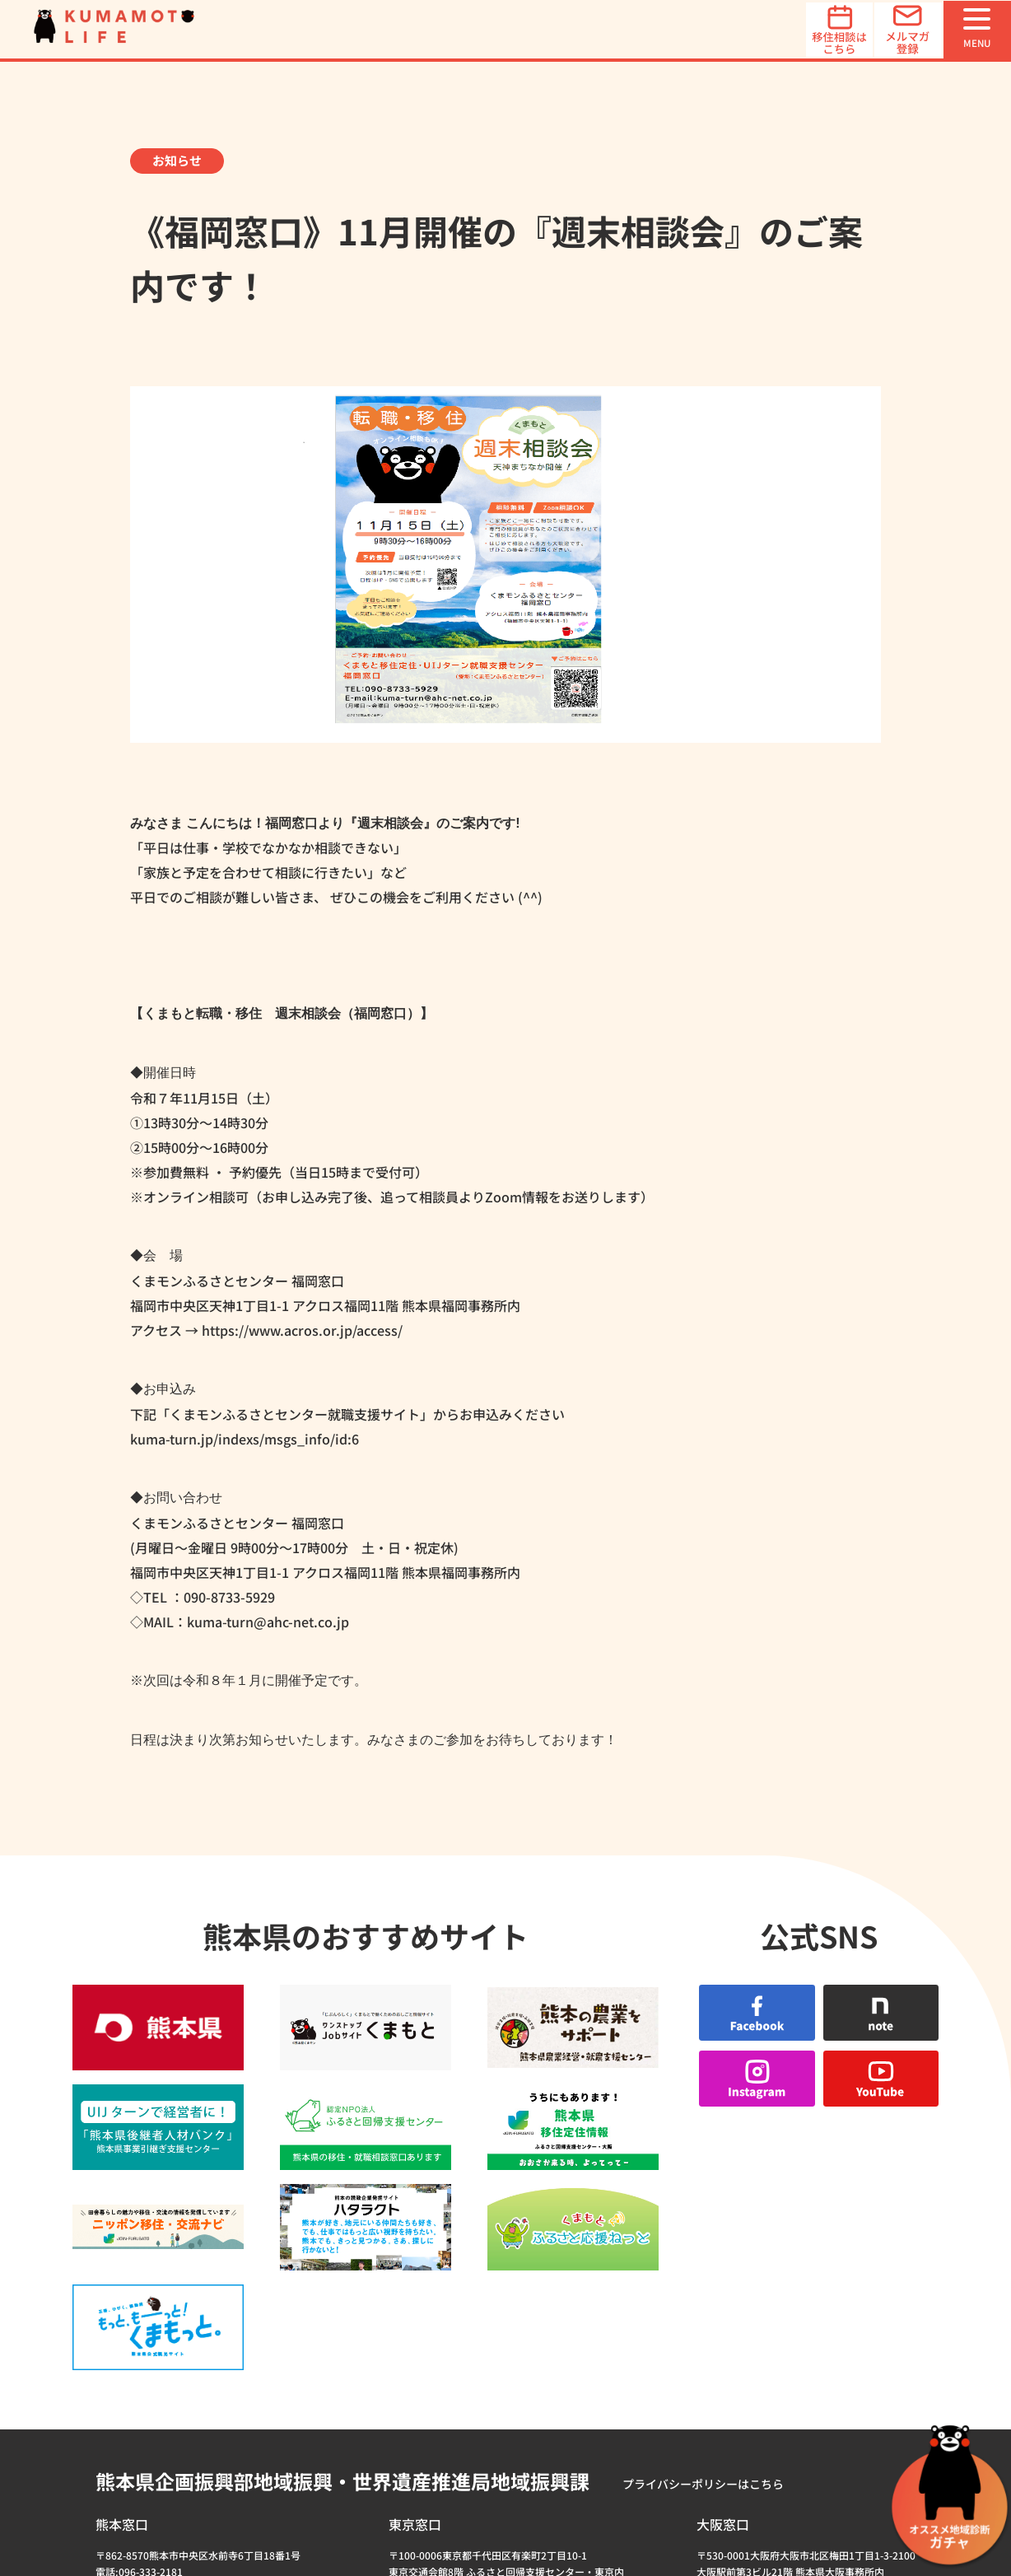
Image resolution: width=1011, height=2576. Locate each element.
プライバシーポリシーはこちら (703, 2225)
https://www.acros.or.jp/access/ (300, 1330)
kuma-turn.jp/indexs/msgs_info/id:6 (244, 1439)
